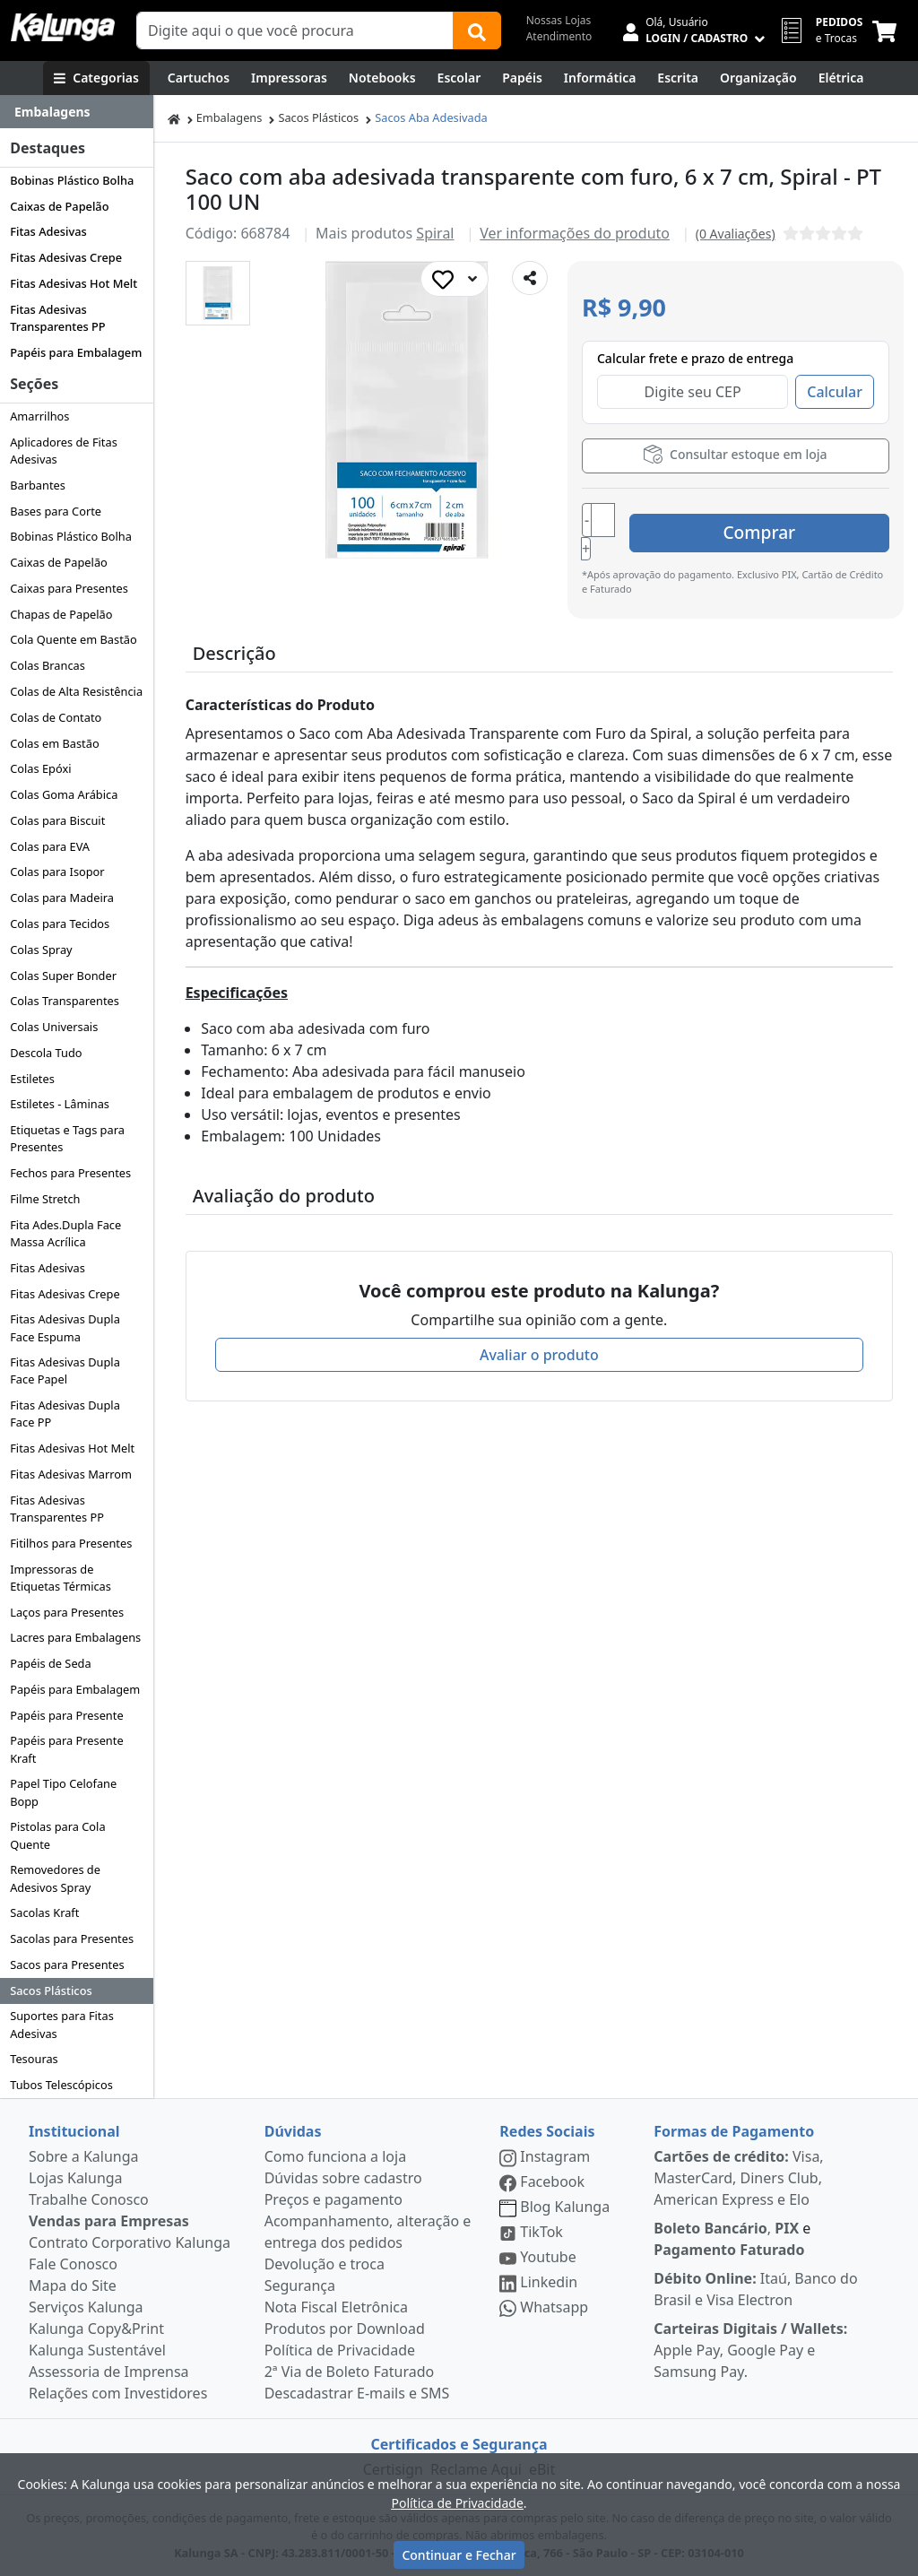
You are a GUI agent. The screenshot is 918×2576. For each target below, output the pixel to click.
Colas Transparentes (64, 1001)
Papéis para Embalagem (76, 352)
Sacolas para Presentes (72, 1938)
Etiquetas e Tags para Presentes (67, 1138)
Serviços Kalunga (86, 2307)
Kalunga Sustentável (97, 2350)
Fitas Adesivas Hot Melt (73, 283)
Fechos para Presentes (70, 1173)
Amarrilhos (39, 416)
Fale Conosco (73, 2264)
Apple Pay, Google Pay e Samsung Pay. (750, 2350)
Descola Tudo (46, 1053)
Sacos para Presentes (67, 1964)
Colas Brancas (47, 665)
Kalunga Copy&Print (96, 2328)
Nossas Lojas (559, 20)
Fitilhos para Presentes (71, 1543)
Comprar (782, 521)
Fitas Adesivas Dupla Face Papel (65, 1370)
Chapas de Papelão (61, 614)
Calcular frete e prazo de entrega (695, 358)
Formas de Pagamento (734, 2131)
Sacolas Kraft (44, 1912)
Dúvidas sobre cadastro (343, 2178)
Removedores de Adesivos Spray (55, 1878)
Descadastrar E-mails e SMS (357, 2393)
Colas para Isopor (57, 871)
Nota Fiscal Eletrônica (336, 2307)
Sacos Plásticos (51, 1990)
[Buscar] (477, 30)
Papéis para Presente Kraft (66, 1748)
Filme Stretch (45, 1199)
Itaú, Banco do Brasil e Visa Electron (755, 2289)
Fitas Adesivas (48, 231)
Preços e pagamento (333, 2199)
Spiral (435, 233)
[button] (218, 293)
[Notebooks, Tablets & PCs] (382, 78)
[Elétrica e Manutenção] (841, 78)
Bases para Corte (55, 511)
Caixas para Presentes (69, 588)
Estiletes (32, 1079)
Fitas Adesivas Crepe (66, 257)
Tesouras (34, 2059)
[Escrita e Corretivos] (677, 78)
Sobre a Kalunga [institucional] (84, 2156)
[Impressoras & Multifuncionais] (289, 78)
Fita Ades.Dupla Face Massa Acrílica (65, 1233)
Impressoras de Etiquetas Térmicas (60, 1577)
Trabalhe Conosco (89, 2199)
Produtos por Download (344, 2328)
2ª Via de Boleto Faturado (349, 2371)
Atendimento (559, 36)
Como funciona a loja (335, 2156)
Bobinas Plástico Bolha (72, 180)
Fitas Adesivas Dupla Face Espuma (65, 1327)
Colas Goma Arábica (63, 794)
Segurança (299, 2285)
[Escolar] (459, 78)
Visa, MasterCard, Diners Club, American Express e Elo (738, 2178)
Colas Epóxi (40, 768)
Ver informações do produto (575, 233)
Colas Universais (54, 1027)
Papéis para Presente (66, 1715)
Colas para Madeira (62, 897)
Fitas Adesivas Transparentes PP (57, 317)
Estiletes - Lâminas (59, 1104)
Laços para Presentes (67, 1612)
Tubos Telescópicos (61, 2085)
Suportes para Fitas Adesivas (62, 2024)
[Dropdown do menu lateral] (76, 112)
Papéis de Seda (50, 1663)
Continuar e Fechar (458, 2554)
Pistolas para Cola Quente (57, 1835)
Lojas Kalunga (76, 2178)
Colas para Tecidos (59, 923)
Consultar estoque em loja (735, 454)
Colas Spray (41, 949)
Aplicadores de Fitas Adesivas (63, 450)
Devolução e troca (324, 2264)
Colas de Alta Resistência (76, 691)
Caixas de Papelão (59, 206)
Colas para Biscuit (57, 820)
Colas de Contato (55, 717)
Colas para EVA (50, 846)
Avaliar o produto (539, 1336)
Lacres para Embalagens (75, 1637)
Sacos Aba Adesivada (431, 117)
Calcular (834, 392)
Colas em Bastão (54, 743)
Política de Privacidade (339, 2350)
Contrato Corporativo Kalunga (129, 2242)
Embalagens (229, 117)
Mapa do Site (73, 2285)
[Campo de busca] (295, 30)
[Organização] (758, 78)
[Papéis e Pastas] (522, 78)
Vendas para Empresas (109, 2221)
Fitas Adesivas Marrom (71, 1474)
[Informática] (600, 78)
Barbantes (37, 485)
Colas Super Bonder (63, 975)
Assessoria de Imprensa (109, 2371)
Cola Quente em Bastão (73, 639)
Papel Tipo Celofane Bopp (63, 1791)
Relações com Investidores (118, 2393)
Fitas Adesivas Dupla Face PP (65, 1413)
